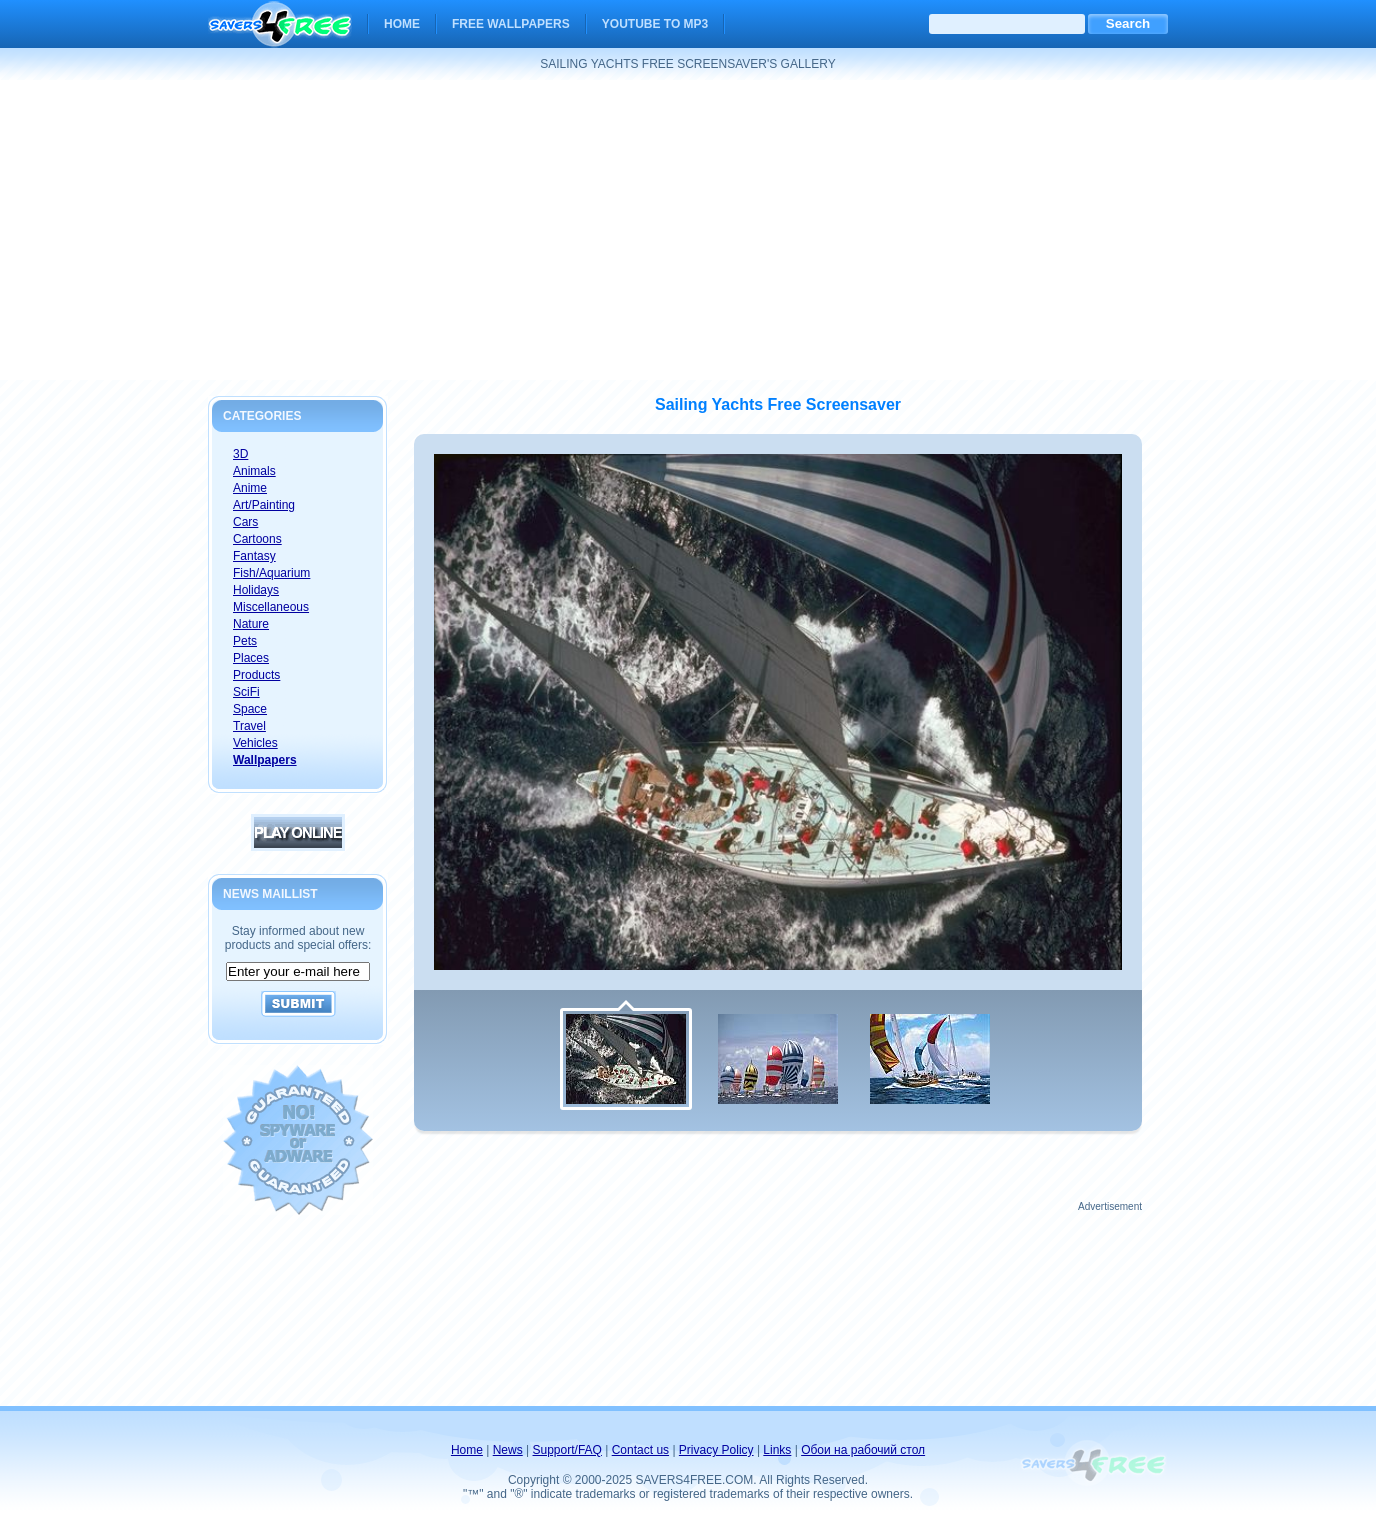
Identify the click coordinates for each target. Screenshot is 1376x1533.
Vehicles (255, 743)
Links (777, 1450)
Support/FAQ (567, 1450)
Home (402, 24)
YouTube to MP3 (655, 24)
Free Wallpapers (511, 24)
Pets (245, 641)
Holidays (256, 590)
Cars (245, 522)
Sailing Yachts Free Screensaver (778, 404)
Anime (250, 488)
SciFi (246, 692)
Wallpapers (265, 760)
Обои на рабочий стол (863, 1450)
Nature (251, 624)
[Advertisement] (688, 230)
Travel (249, 726)
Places (251, 658)
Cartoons (257, 539)
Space (250, 709)
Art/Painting (264, 505)
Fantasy (254, 556)
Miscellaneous (271, 607)
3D (240, 454)
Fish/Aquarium (271, 573)
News (508, 1450)
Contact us (640, 1450)
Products (256, 675)
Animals (254, 471)
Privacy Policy (716, 1450)
